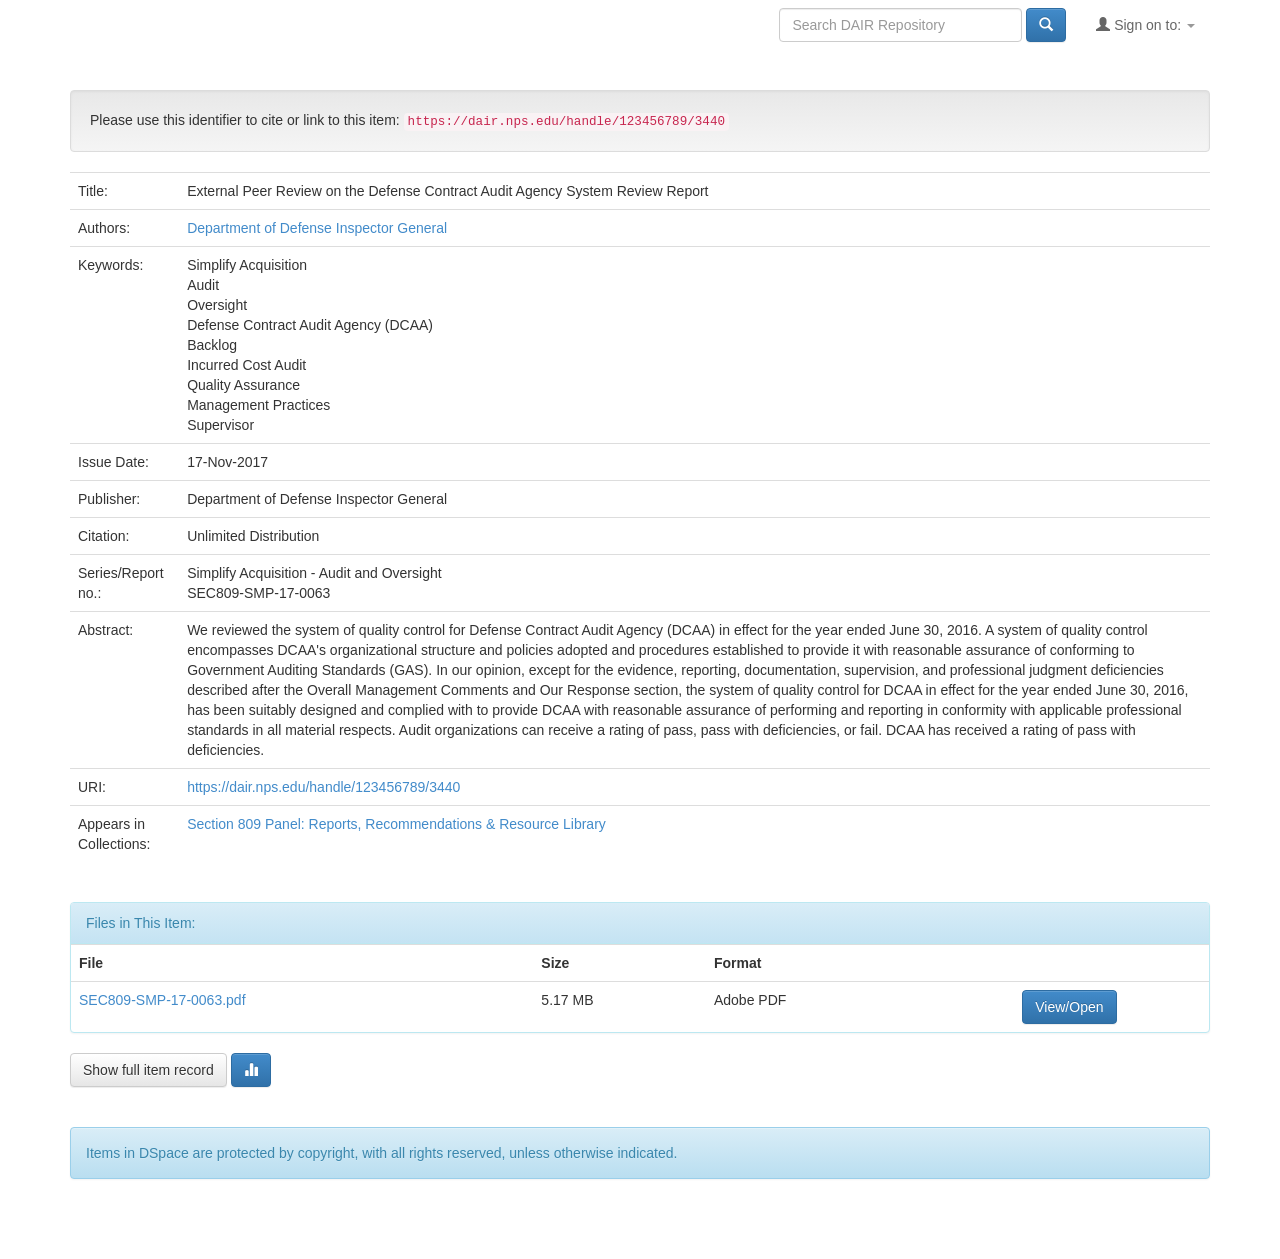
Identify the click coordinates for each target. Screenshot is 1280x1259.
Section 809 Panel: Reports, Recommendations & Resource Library (396, 824)
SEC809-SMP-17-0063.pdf (162, 1000)
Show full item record (148, 1070)
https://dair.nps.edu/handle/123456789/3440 (323, 787)
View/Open (1069, 1007)
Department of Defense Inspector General (317, 228)
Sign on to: (1145, 24)
